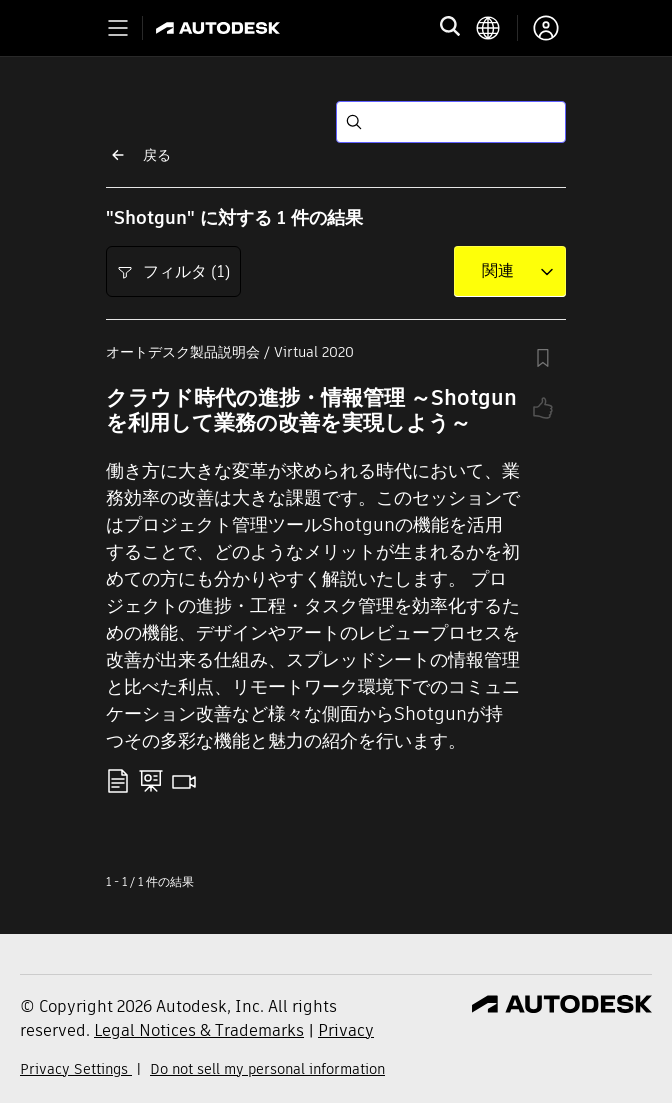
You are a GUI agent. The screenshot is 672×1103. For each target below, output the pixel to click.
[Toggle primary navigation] (118, 28)
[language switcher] (496, 28)
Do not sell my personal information (267, 1069)
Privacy (346, 1030)
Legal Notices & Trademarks (199, 1030)
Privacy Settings (76, 1069)
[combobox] (498, 271)
